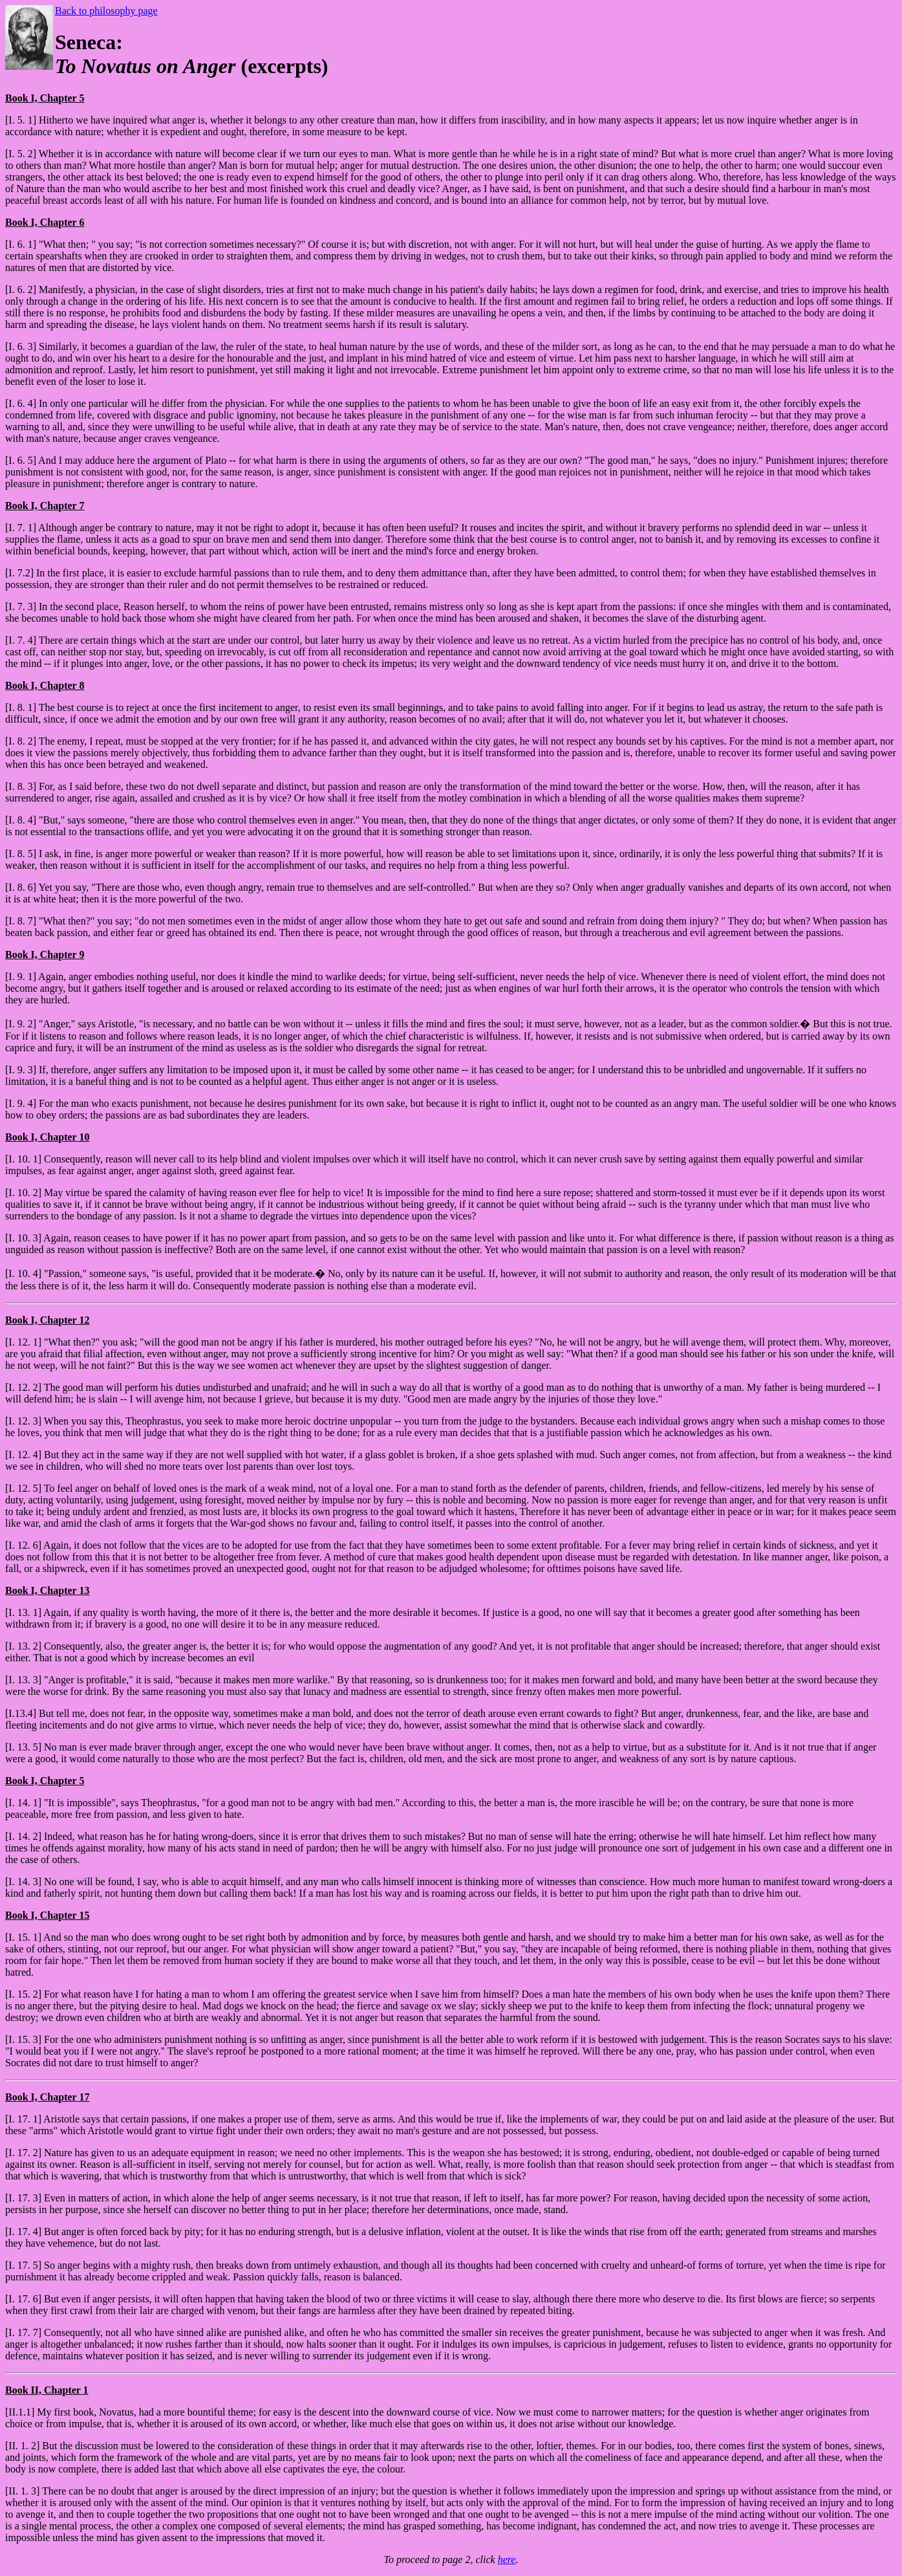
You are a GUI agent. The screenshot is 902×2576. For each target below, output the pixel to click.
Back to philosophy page (106, 10)
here (507, 2559)
